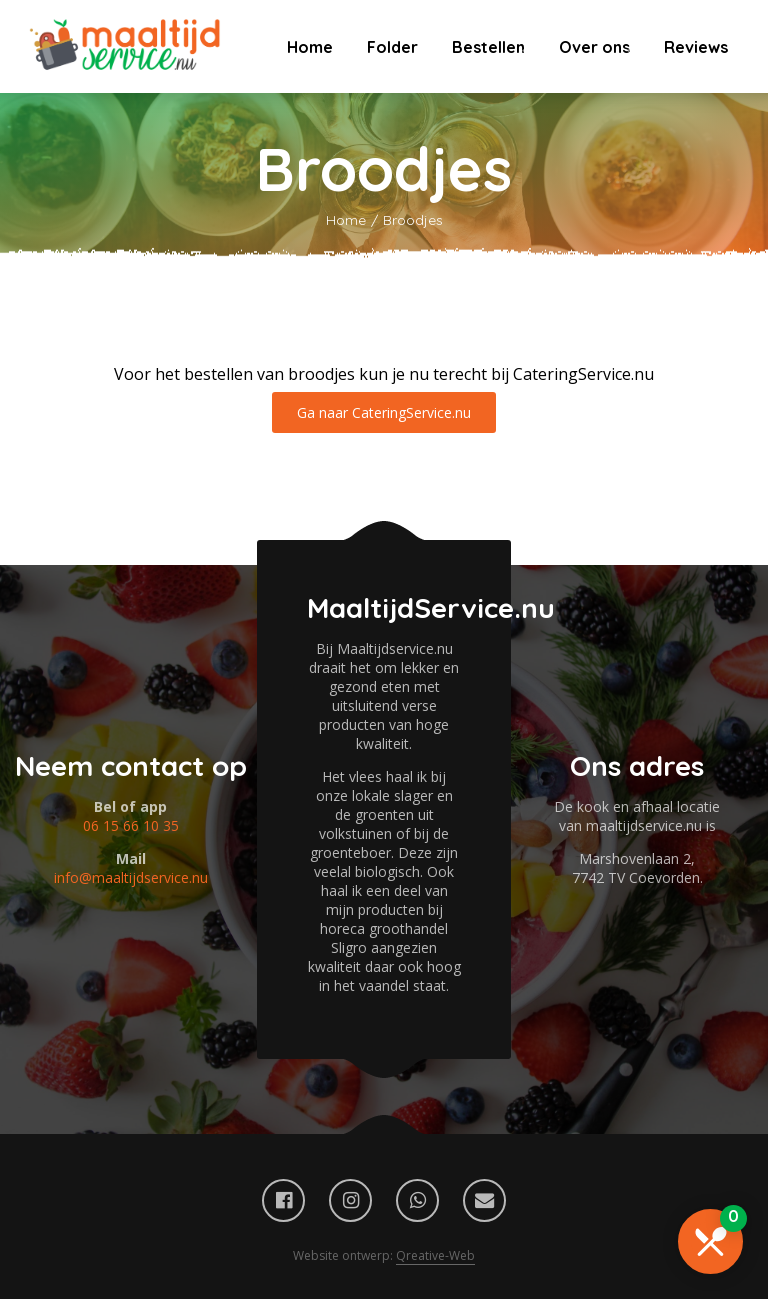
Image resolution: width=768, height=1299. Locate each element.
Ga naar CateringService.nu (384, 412)
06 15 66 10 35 (131, 825)
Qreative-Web (435, 1255)
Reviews (696, 47)
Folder (392, 47)
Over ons (594, 47)
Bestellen (488, 47)
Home (310, 47)
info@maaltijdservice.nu (131, 877)
